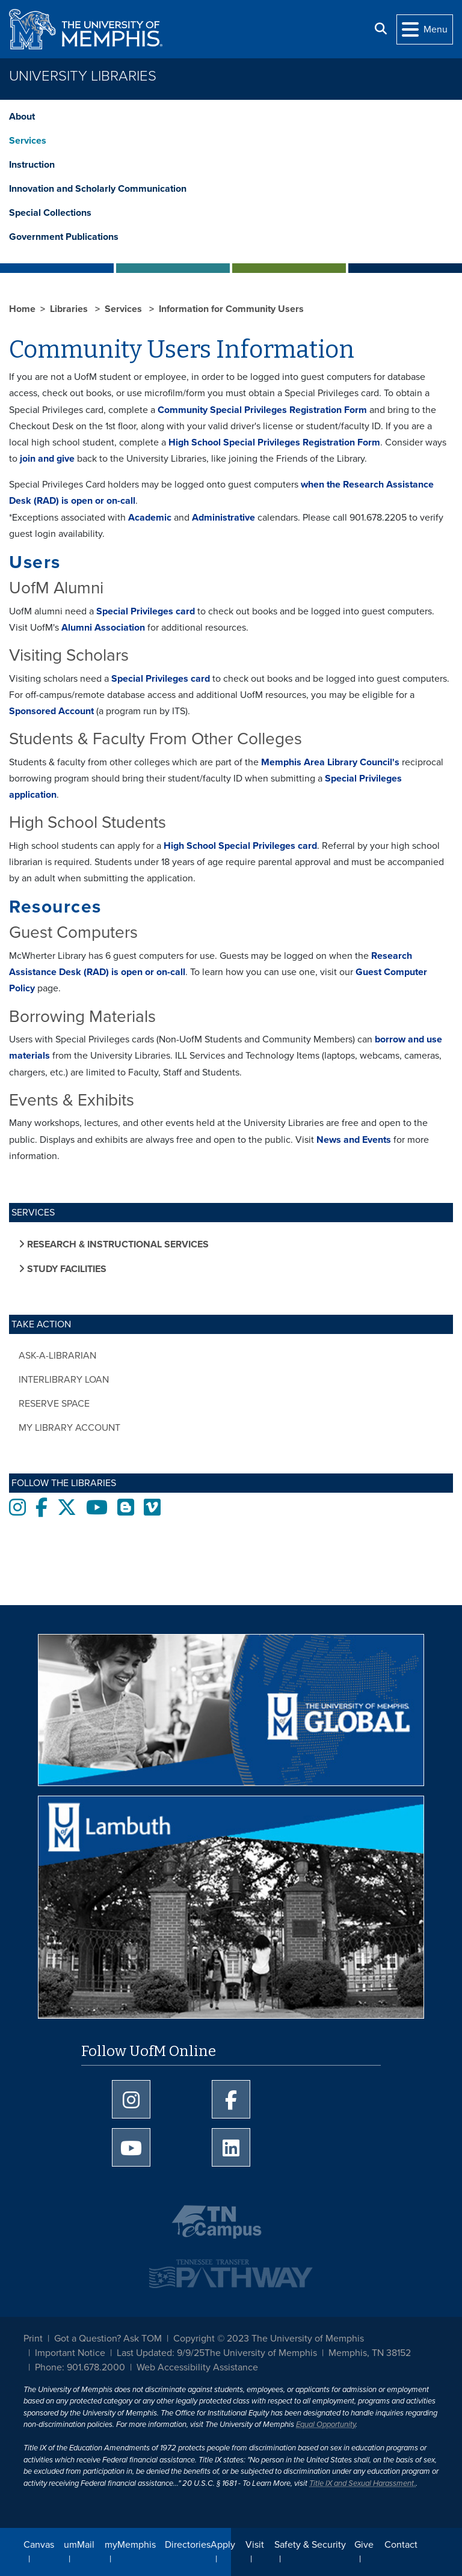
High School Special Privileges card (240, 846)
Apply (223, 2545)
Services (27, 141)
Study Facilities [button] (65, 1269)
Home (22, 309)
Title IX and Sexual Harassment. (362, 2483)
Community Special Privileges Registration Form (262, 410)
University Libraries (82, 76)
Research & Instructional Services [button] (117, 1244)
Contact (400, 2545)
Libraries (70, 309)
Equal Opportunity (326, 2424)
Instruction (32, 165)
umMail (79, 2545)
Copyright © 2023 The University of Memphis (268, 2339)
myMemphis (130, 2545)
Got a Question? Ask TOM (108, 2339)
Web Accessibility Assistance (197, 2367)
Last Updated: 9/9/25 (161, 2353)
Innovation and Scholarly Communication (97, 189)
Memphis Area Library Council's (330, 762)
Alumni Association (103, 628)
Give (364, 2545)
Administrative (223, 518)
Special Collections (50, 213)
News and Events (353, 1140)
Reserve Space (54, 1404)
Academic (149, 518)
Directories (188, 2545)
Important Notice (70, 2353)
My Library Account (69, 1428)
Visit (254, 2545)
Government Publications (64, 237)
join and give (47, 459)
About (22, 117)
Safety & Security (310, 2545)
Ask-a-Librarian (57, 1356)
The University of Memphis (261, 2353)
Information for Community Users (231, 309)
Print (33, 2339)
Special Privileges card (145, 611)
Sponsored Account (51, 711)
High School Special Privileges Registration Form (274, 442)
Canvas (38, 2545)
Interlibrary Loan (64, 1380)
